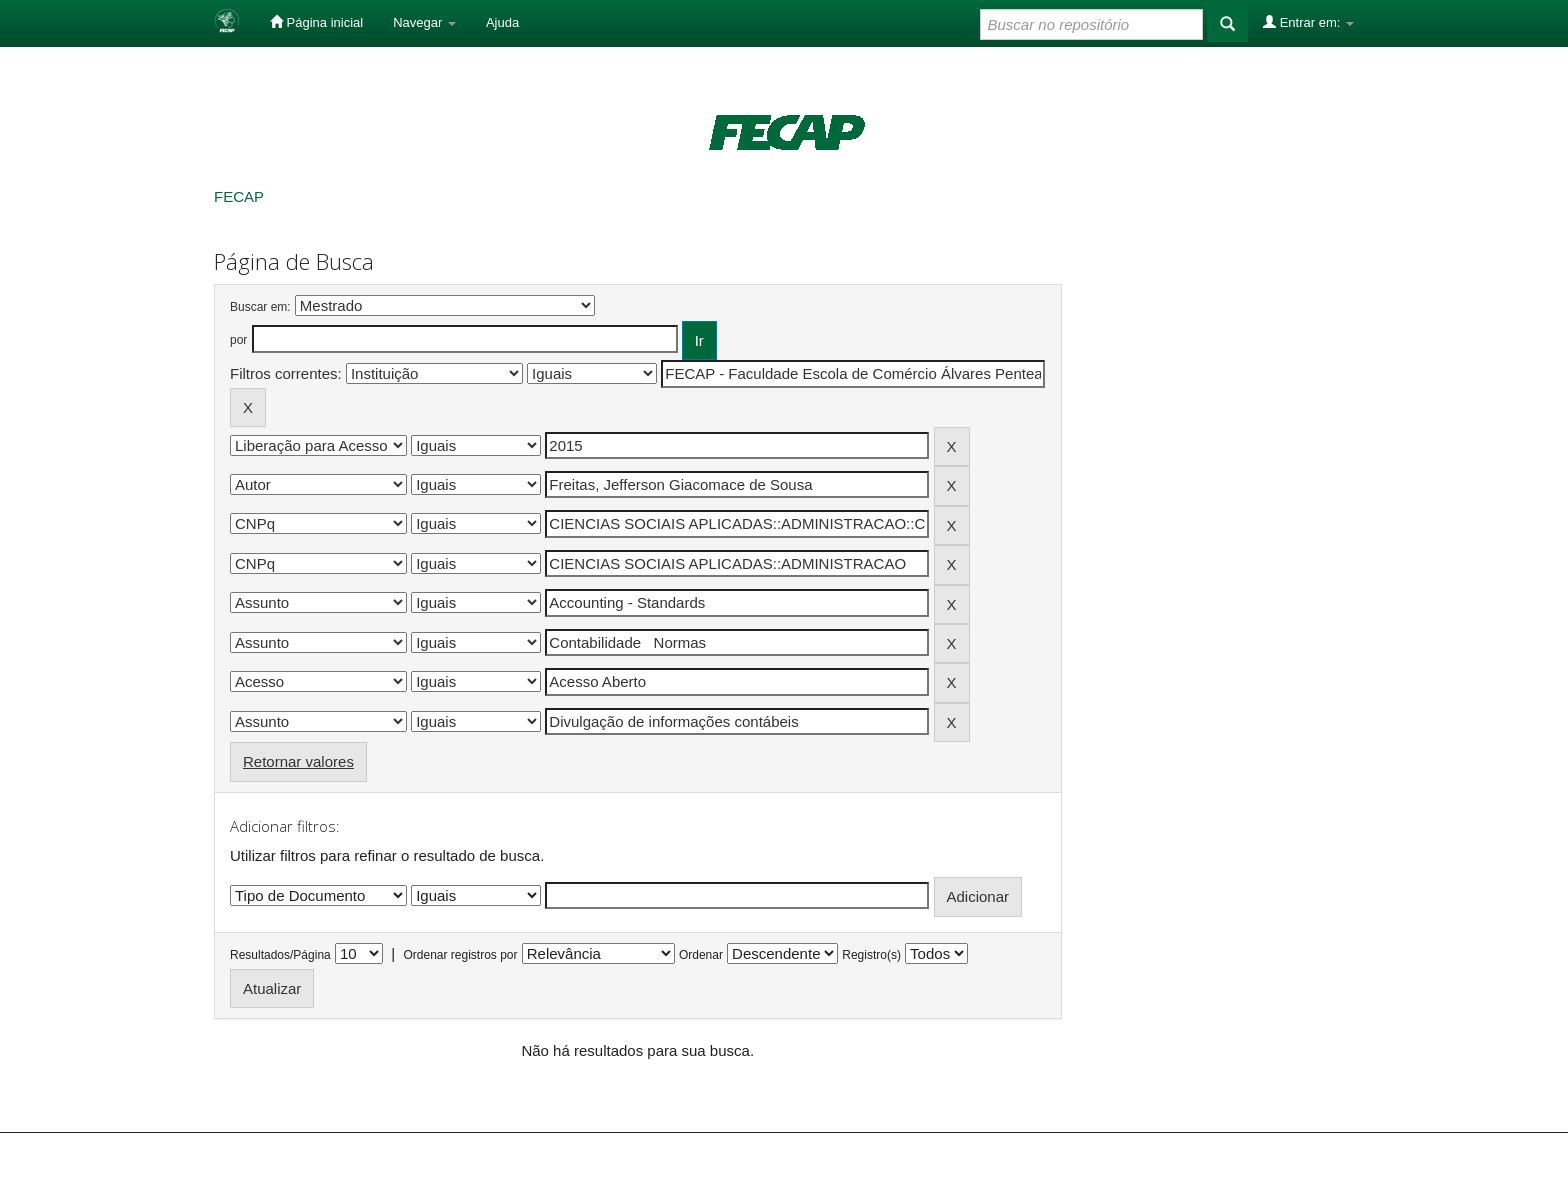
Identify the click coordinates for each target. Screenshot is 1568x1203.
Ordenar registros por (460, 955)
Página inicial (316, 22)
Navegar (424, 22)
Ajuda (502, 22)
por (238, 340)
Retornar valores (298, 761)
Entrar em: (1308, 22)
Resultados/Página (280, 955)
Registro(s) (871, 955)
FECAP (239, 196)
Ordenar (701, 955)
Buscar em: (260, 307)
